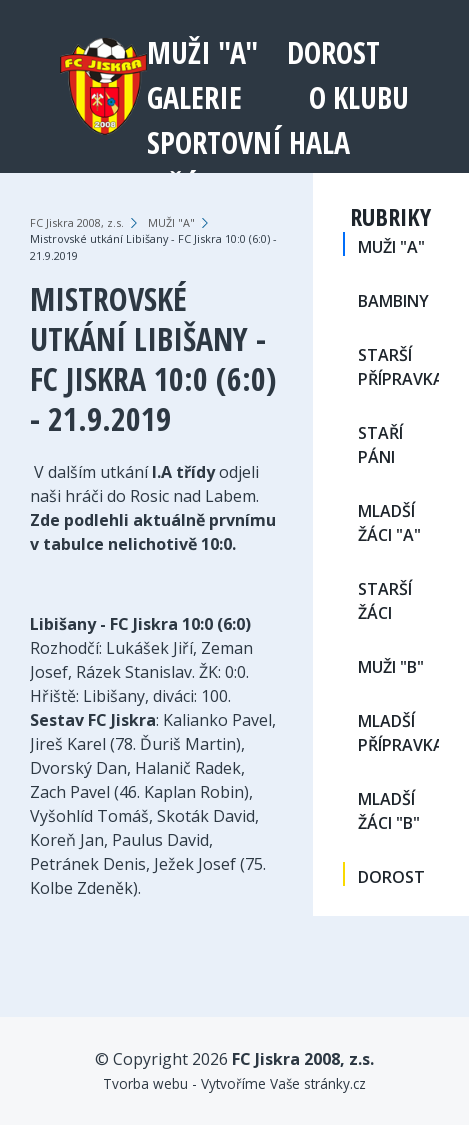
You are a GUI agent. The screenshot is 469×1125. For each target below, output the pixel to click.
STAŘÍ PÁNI (380, 445)
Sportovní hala (248, 142)
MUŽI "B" (391, 667)
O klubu (359, 97)
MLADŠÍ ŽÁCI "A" (389, 523)
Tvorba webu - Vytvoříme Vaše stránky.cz (234, 1083)
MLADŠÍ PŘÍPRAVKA (398, 733)
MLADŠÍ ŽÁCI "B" (389, 811)
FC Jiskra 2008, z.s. (77, 222)
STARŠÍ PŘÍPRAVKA (398, 367)
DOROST (333, 52)
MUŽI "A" (202, 52)
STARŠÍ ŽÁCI (385, 601)
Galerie (194, 97)
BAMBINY (393, 301)
